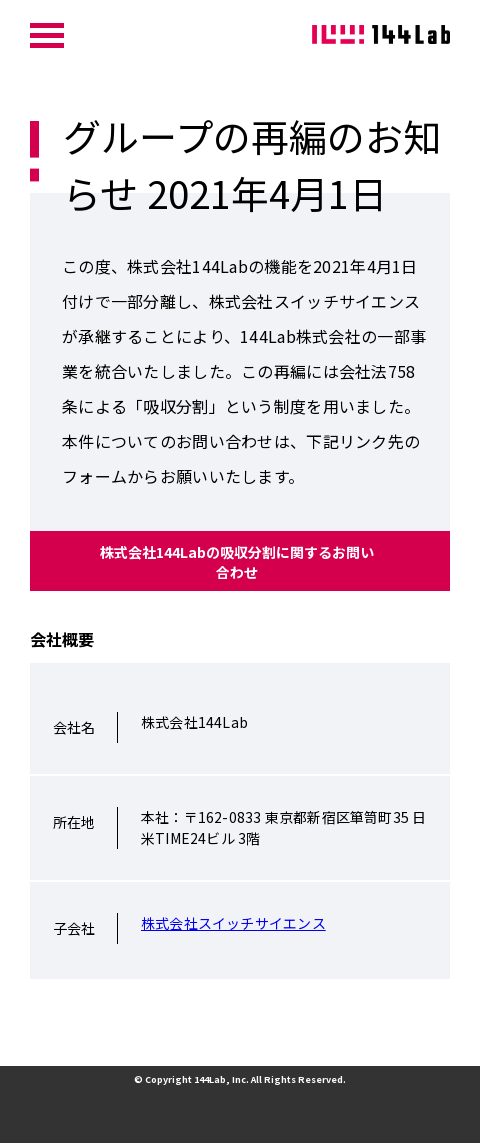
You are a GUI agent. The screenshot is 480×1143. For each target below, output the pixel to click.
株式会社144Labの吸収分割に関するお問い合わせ (237, 562)
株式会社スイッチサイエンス (233, 923)
